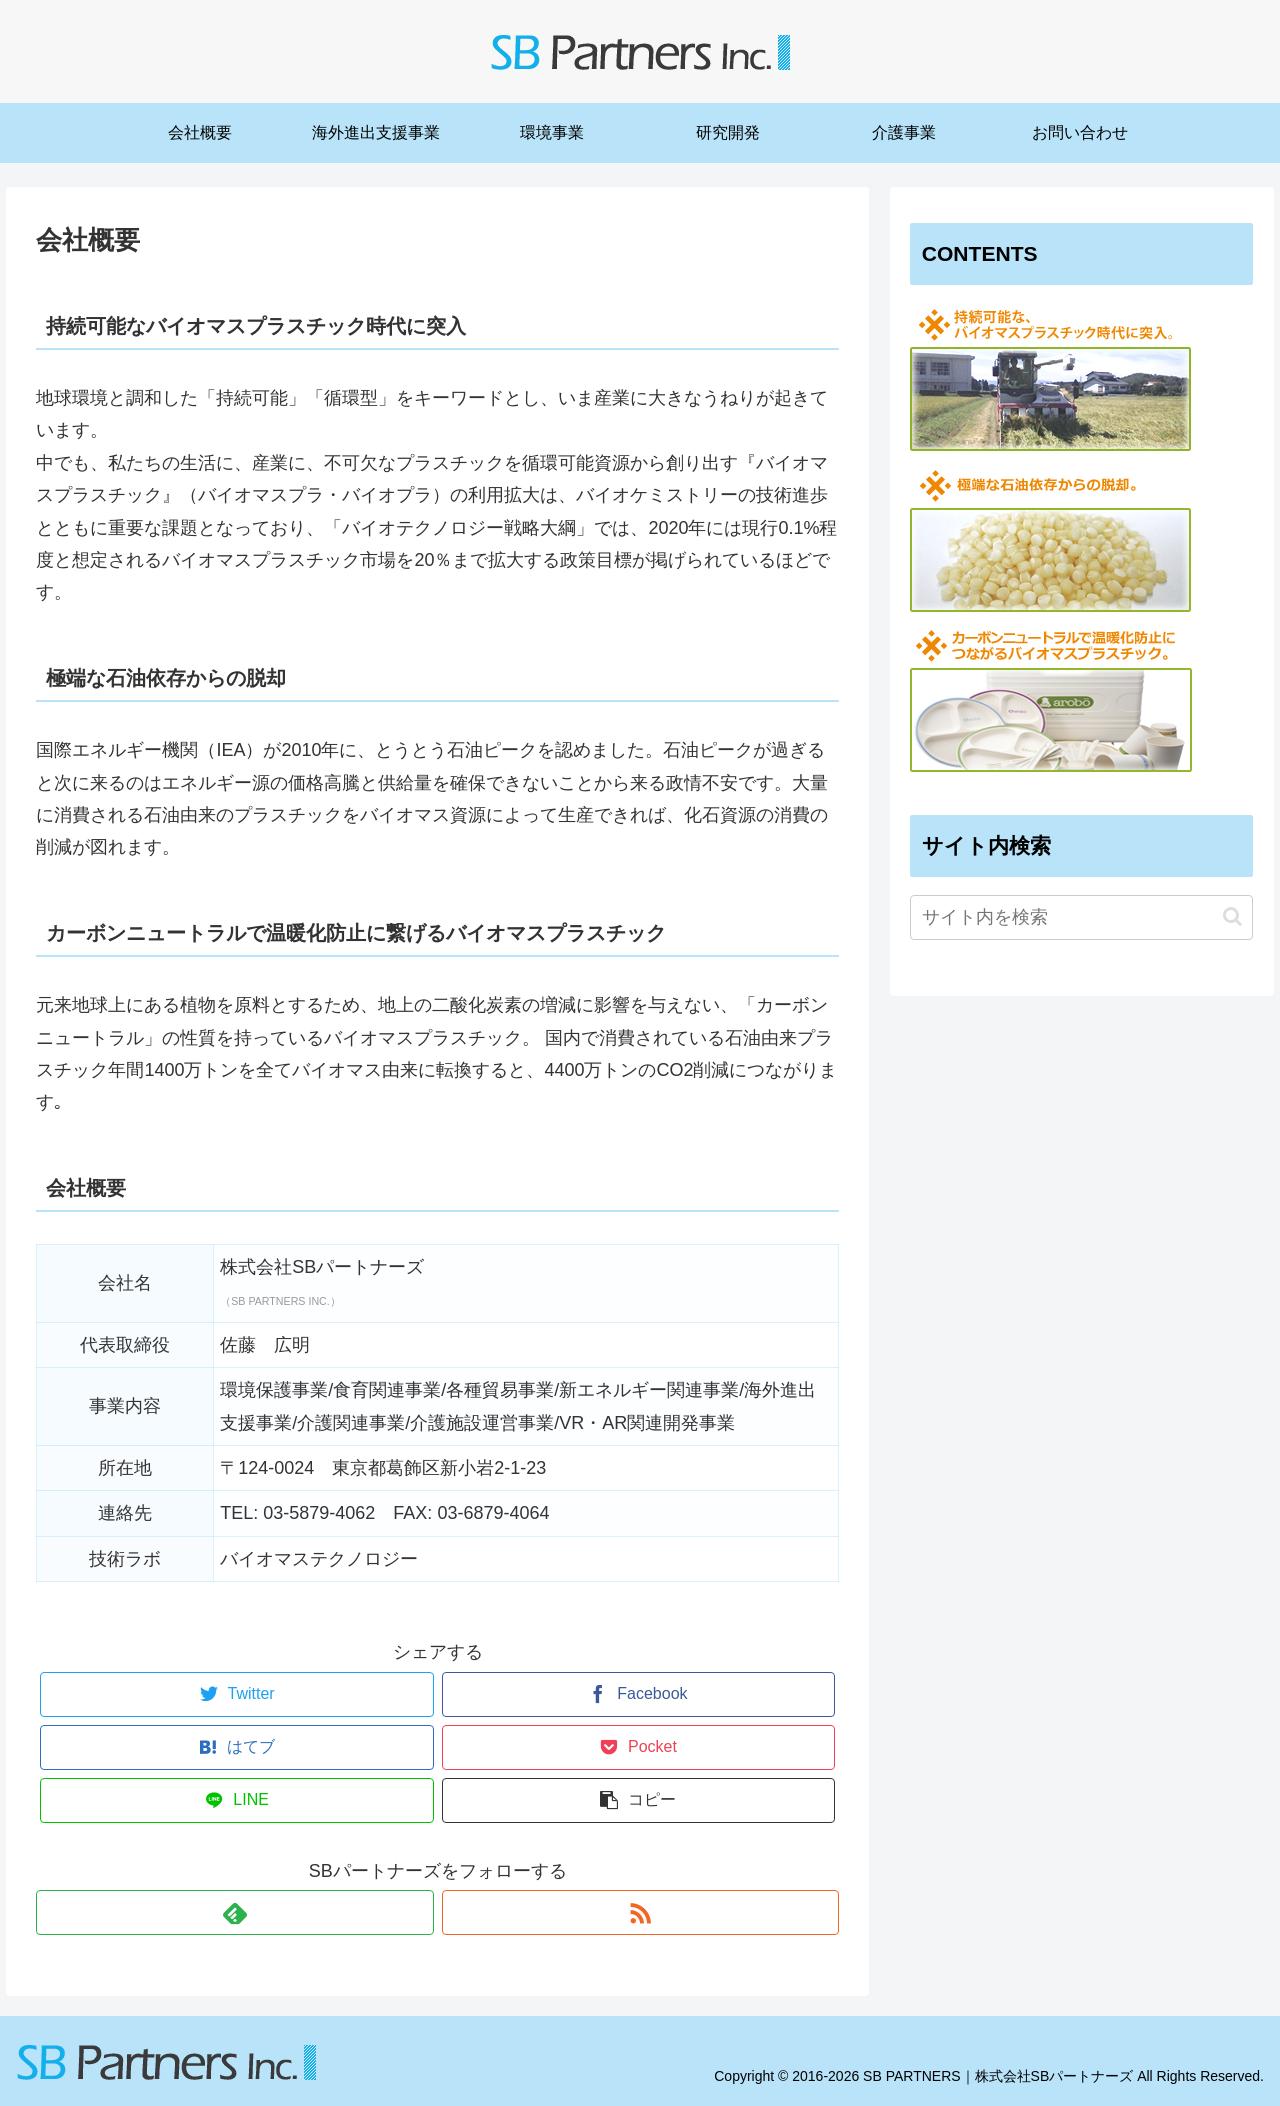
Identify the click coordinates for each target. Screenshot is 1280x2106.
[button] (1232, 916)
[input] (1082, 917)
